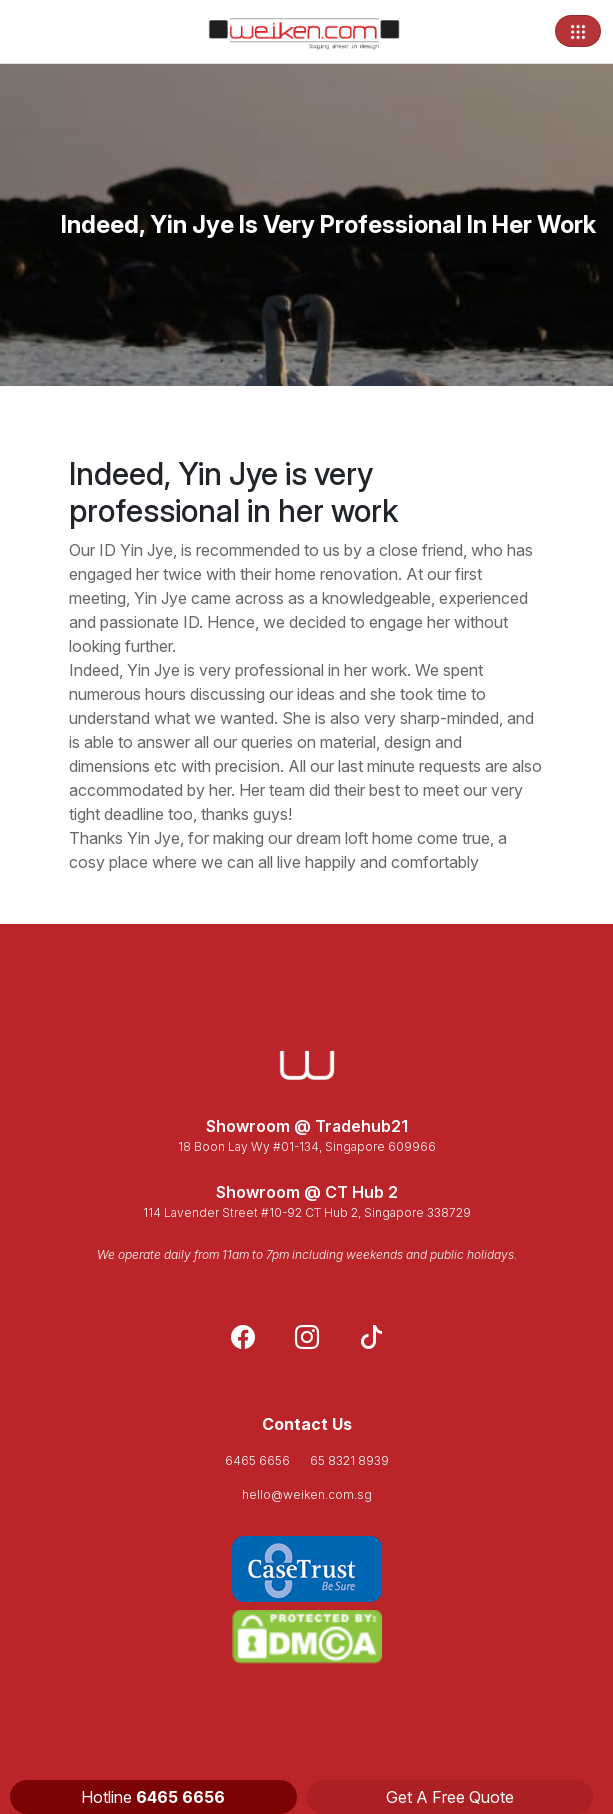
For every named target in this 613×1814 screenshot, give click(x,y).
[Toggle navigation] (578, 31)
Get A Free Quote (450, 1797)
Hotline (153, 1797)
